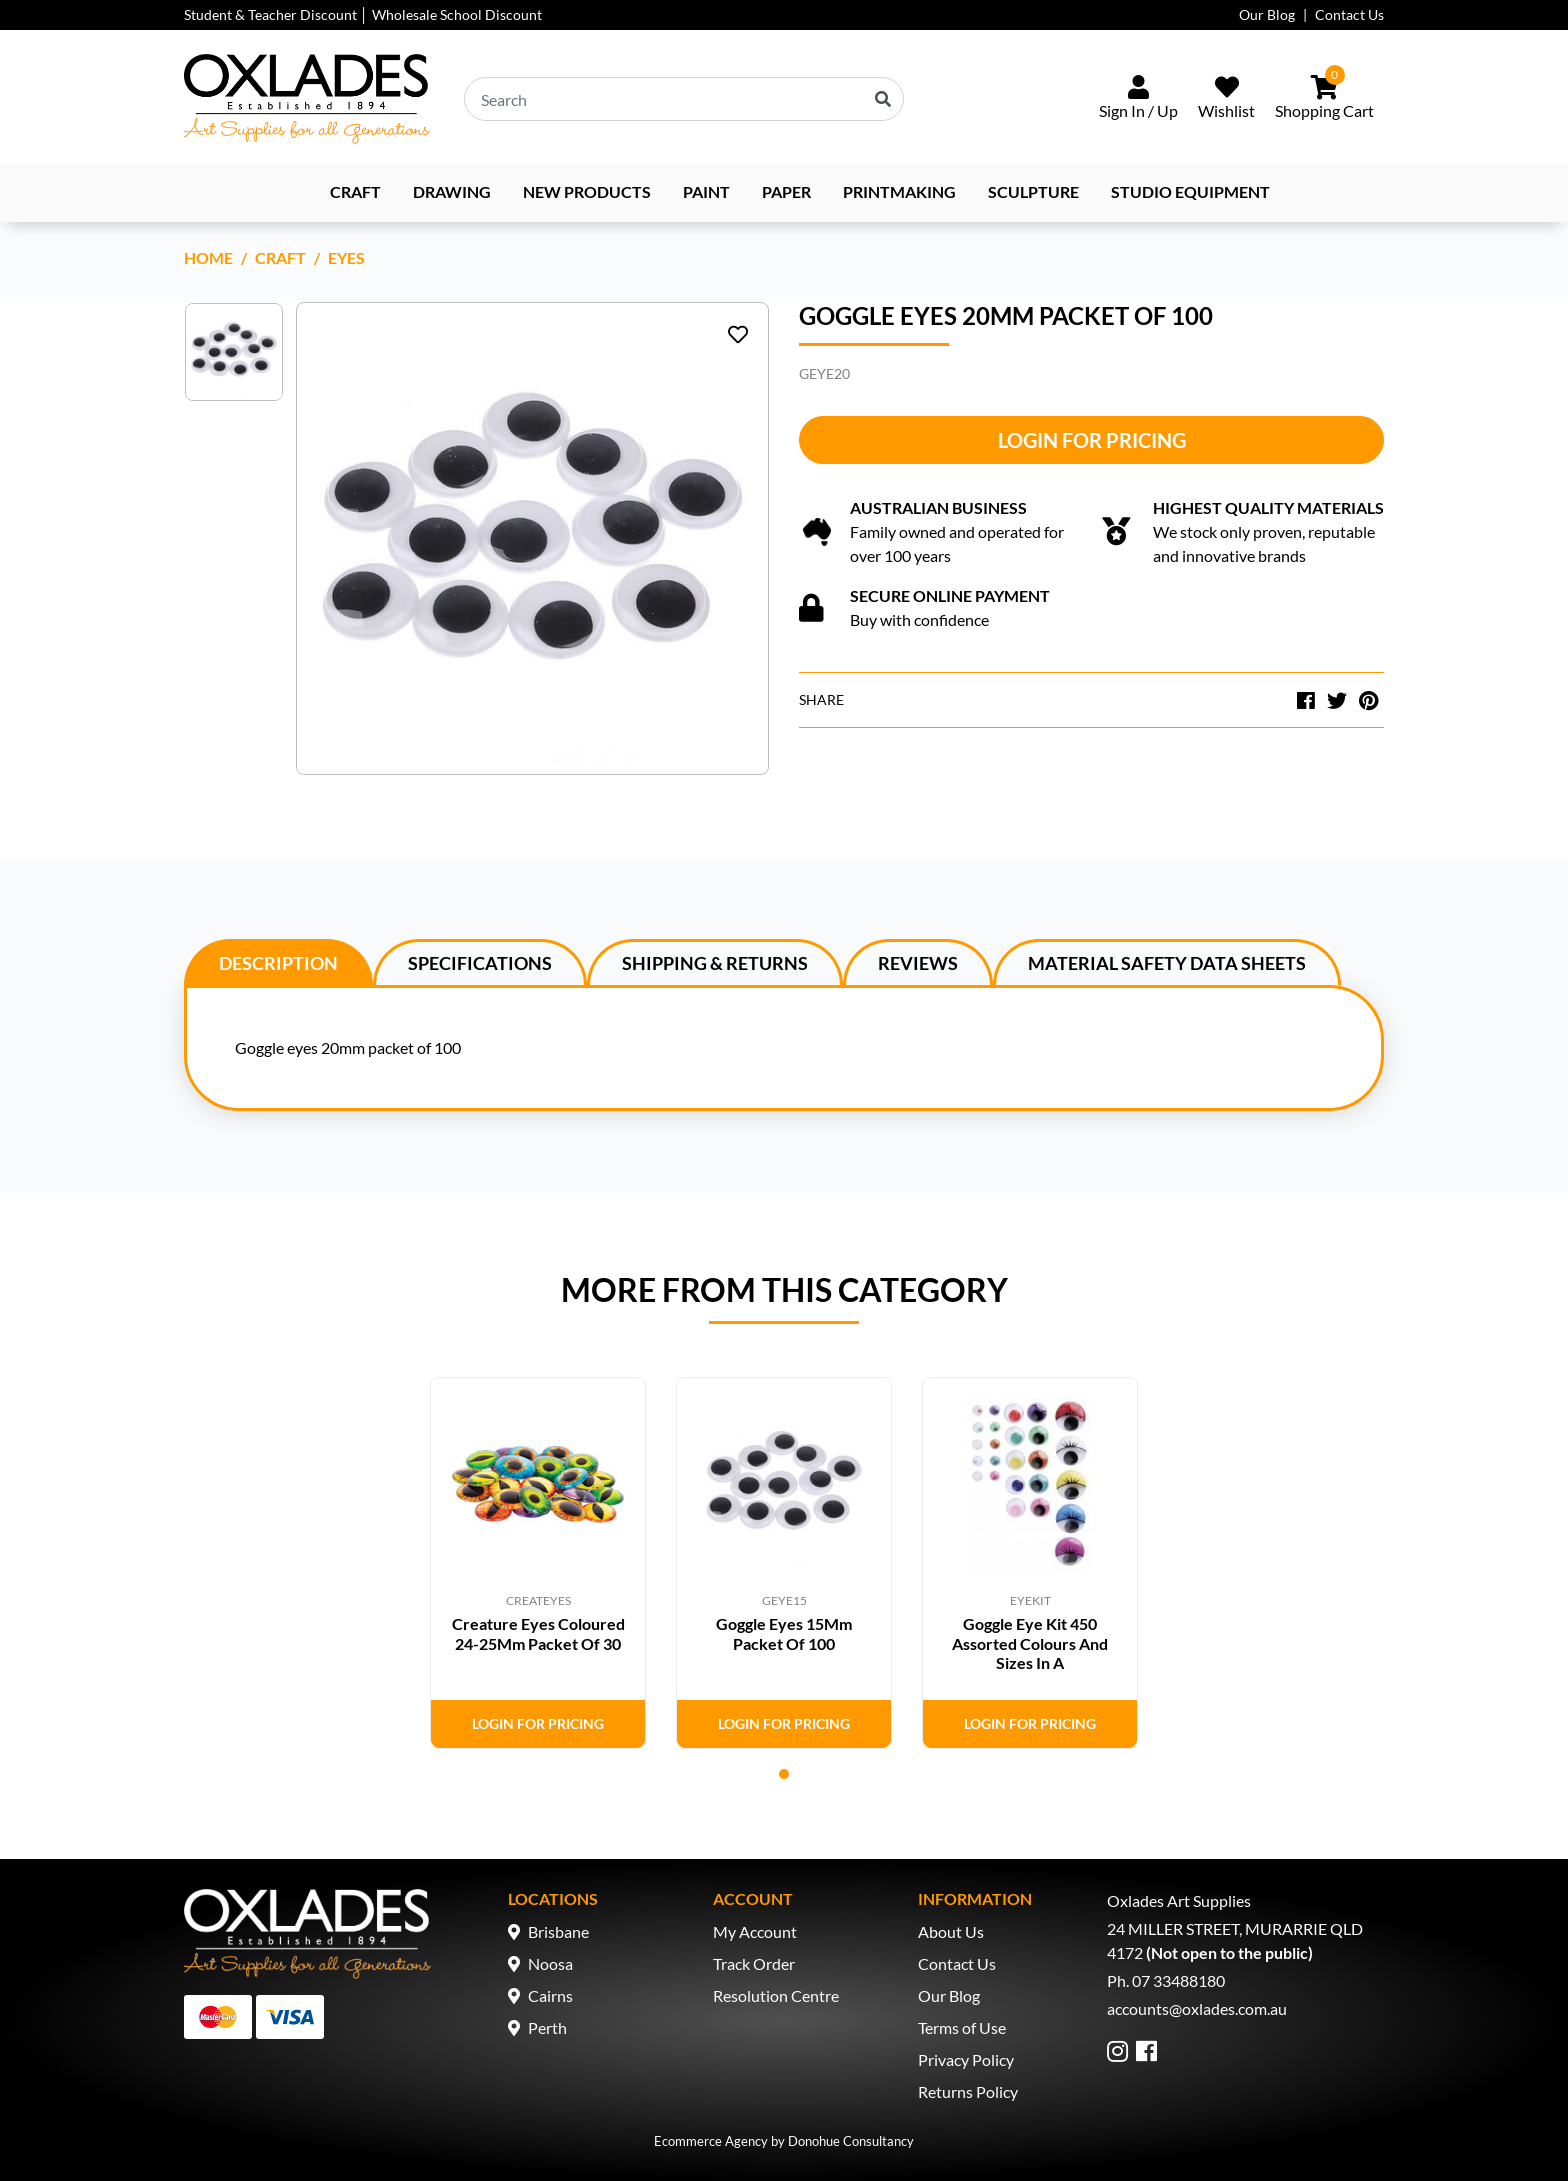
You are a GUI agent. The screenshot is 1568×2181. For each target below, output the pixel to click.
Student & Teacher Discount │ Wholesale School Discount (363, 14)
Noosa (550, 1963)
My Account (755, 1931)
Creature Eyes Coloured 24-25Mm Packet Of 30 (538, 1633)
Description (278, 963)
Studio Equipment (1190, 191)
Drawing (452, 191)
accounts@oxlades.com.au (1197, 2008)
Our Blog (1267, 14)
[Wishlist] (1226, 99)
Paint (706, 191)
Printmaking (899, 191)
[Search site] (883, 99)
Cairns (550, 1995)
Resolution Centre (776, 1995)
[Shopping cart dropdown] (1324, 99)
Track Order (754, 1963)
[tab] (278, 962)
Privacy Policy (966, 2059)
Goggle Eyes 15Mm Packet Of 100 (784, 1633)
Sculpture (1033, 191)
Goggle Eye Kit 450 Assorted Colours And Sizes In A (1030, 1642)
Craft (355, 191)
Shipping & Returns (715, 963)
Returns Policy (968, 2091)
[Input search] (684, 99)
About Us (951, 1931)
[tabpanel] (538, 1563)
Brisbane (558, 1931)
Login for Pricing (1092, 440)
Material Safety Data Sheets (1167, 963)
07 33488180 (1178, 1980)
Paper (786, 191)
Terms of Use (962, 2027)
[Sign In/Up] (1138, 99)
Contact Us (1349, 14)
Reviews (918, 963)
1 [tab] (784, 1774)
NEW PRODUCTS (587, 191)
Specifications (480, 963)
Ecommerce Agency (711, 2141)
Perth (547, 2027)
